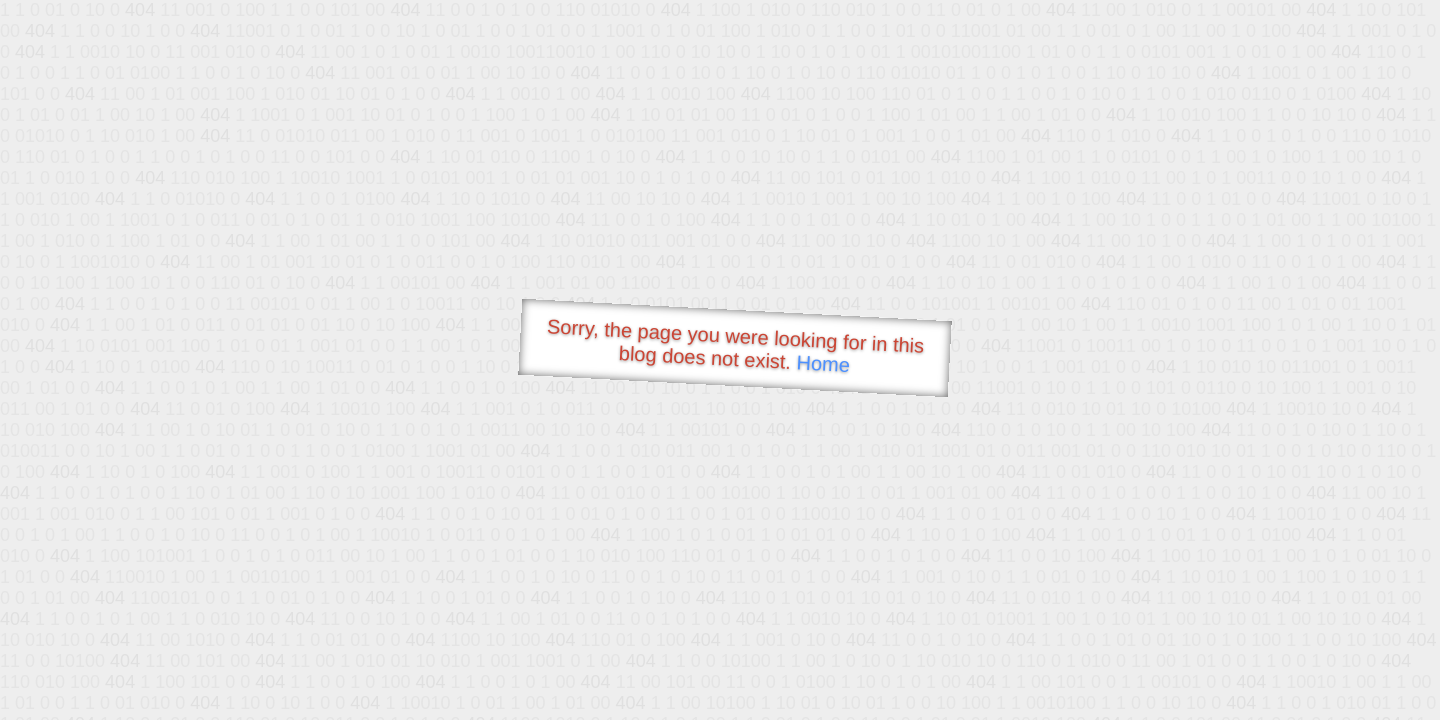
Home (823, 363)
